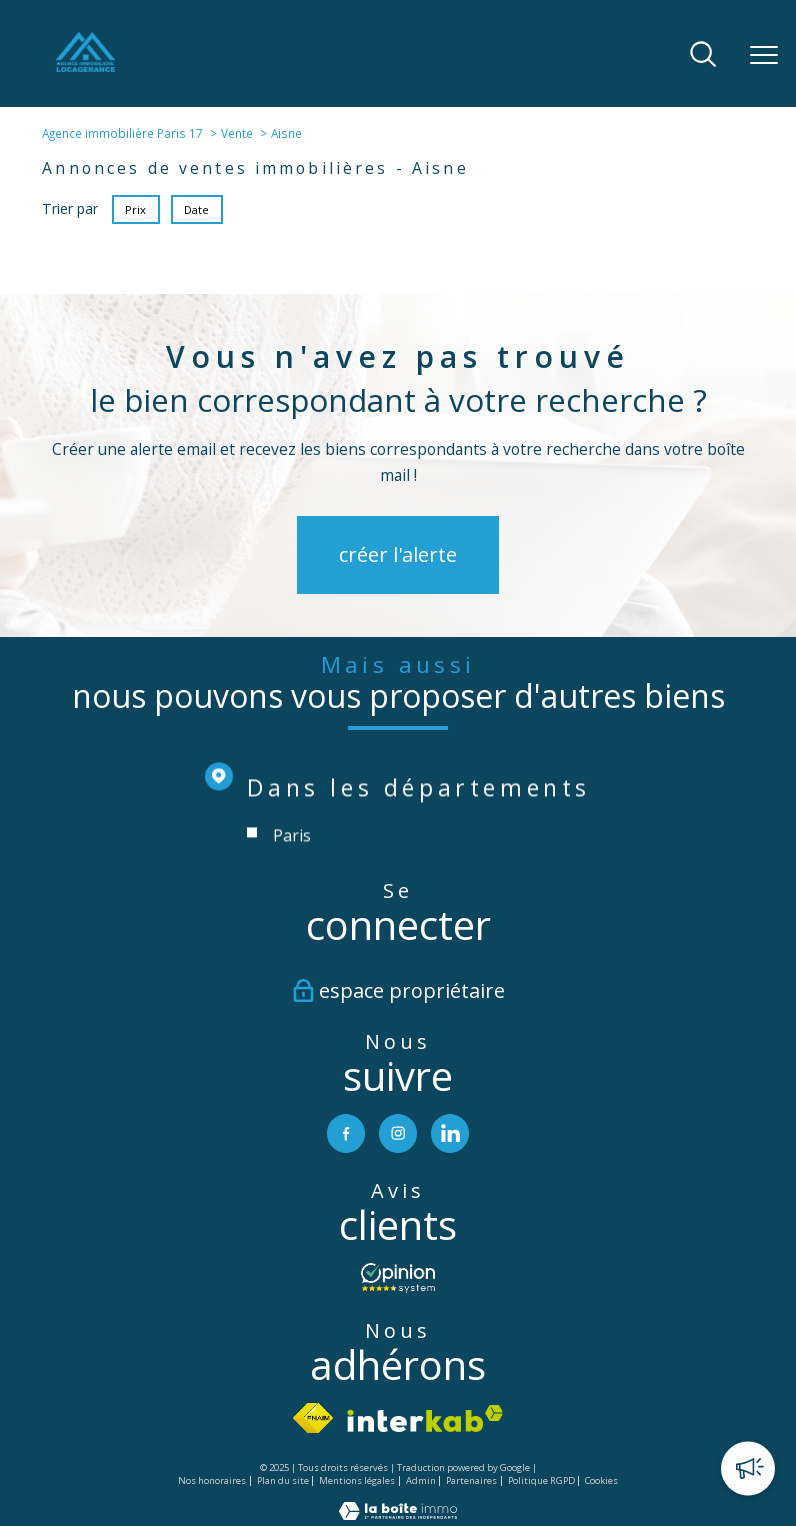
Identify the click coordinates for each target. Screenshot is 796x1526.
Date (197, 208)
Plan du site (283, 1481)
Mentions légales (357, 1481)
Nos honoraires (212, 1481)
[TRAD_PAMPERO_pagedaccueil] (85, 66)
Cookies (601, 1482)
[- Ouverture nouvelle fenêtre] (398, 1279)
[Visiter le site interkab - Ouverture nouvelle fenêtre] (425, 1418)
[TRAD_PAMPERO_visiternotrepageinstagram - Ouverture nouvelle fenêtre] (398, 1133)
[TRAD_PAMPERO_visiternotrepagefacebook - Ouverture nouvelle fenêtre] (345, 1133)
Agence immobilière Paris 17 (122, 133)
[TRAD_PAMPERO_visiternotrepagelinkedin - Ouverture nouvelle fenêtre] (451, 1133)
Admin (421, 1481)
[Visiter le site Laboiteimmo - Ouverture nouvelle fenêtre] (398, 1515)
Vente (237, 133)
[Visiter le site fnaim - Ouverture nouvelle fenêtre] (313, 1419)
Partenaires (471, 1481)
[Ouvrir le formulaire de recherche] (703, 55)
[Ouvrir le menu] (764, 55)
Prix (136, 208)
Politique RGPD (541, 1481)
